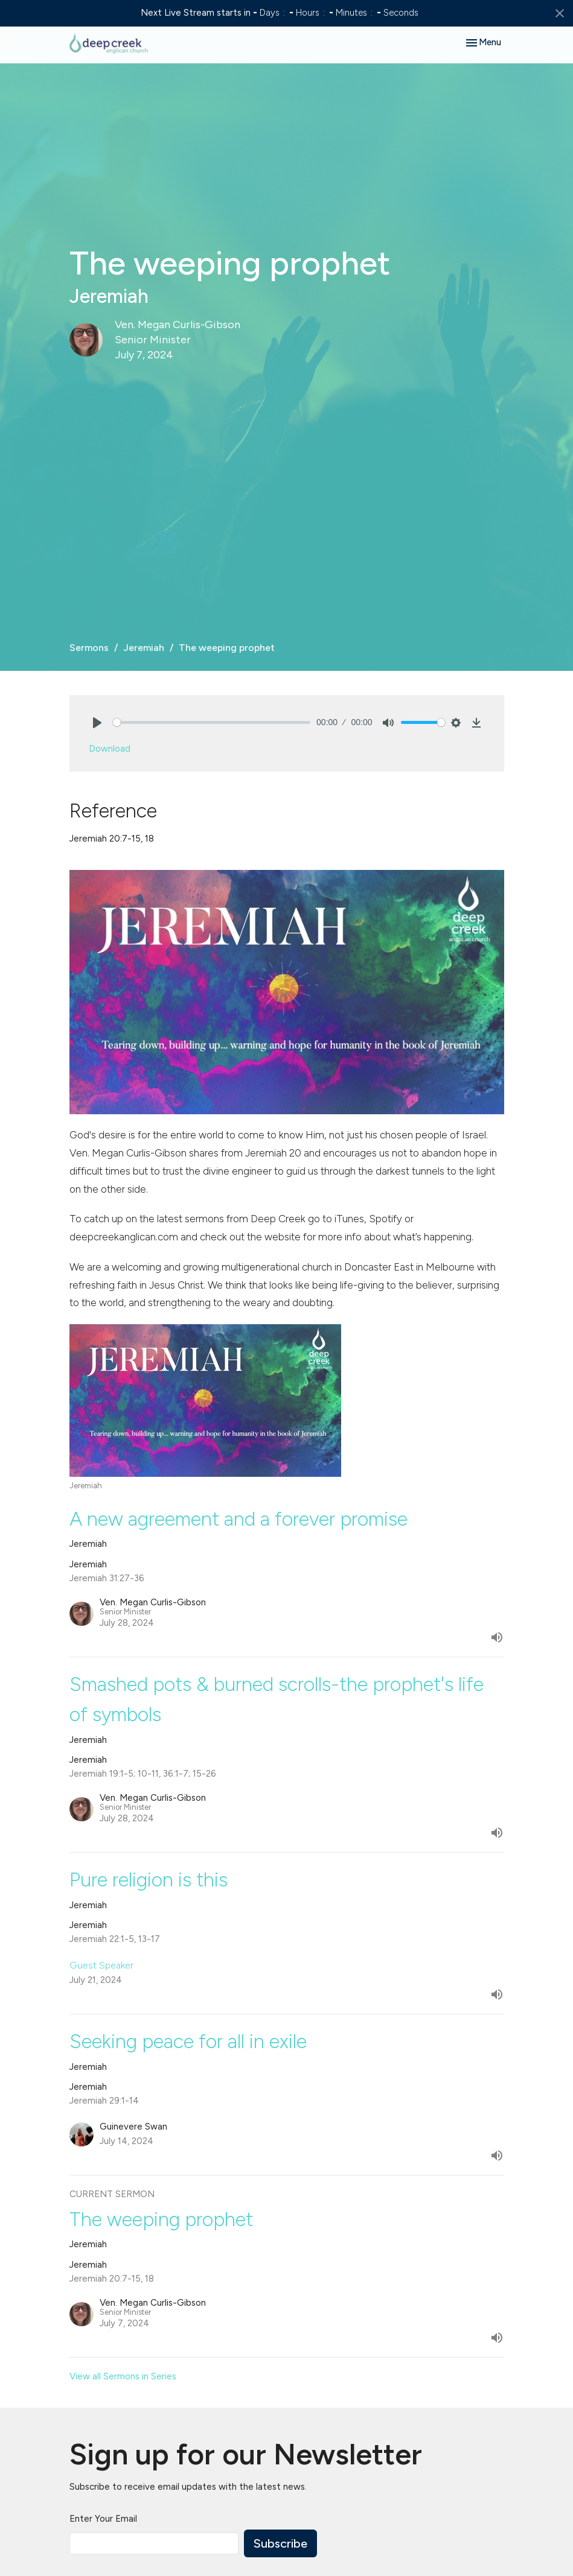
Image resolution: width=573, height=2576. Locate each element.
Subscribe (280, 2543)
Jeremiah (143, 647)
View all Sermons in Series (122, 2376)
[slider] (212, 722)
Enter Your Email (103, 2518)
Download (109, 748)
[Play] (97, 722)
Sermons (89, 647)
